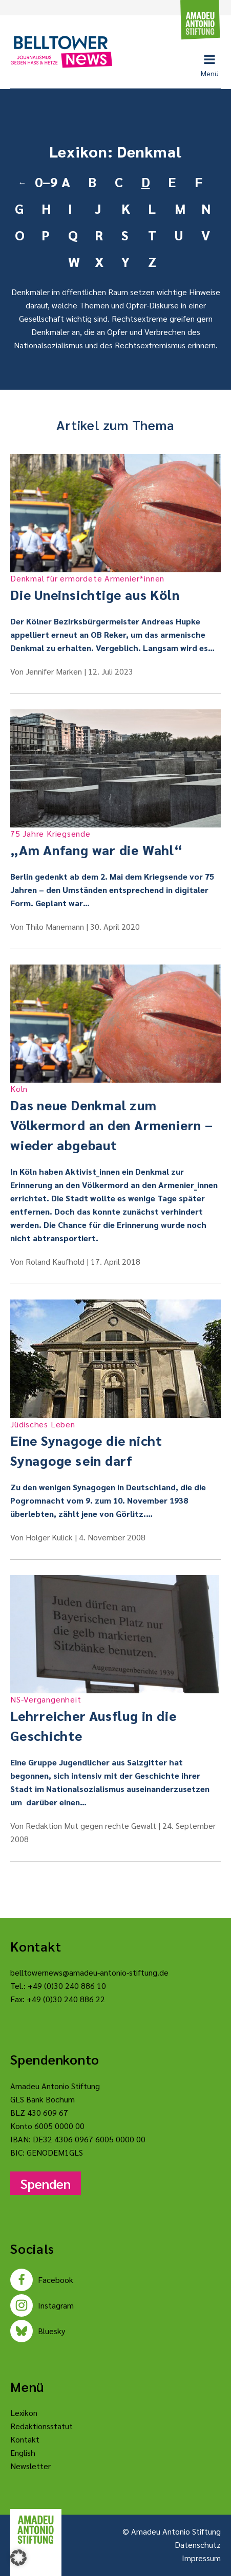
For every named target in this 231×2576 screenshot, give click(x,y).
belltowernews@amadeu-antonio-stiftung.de (89, 1972)
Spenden (45, 2183)
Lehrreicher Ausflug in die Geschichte (115, 1718)
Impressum (201, 2557)
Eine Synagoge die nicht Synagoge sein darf (115, 1443)
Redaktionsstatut (41, 2426)
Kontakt (24, 2439)
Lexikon (23, 2412)
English (22, 2452)
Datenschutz (198, 2544)
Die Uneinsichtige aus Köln (115, 587)
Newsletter (30, 2465)
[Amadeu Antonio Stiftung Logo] (35, 2529)
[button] (18, 2557)
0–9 (44, 181)
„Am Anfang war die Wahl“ (115, 842)
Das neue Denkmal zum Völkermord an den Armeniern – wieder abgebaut (115, 1118)
